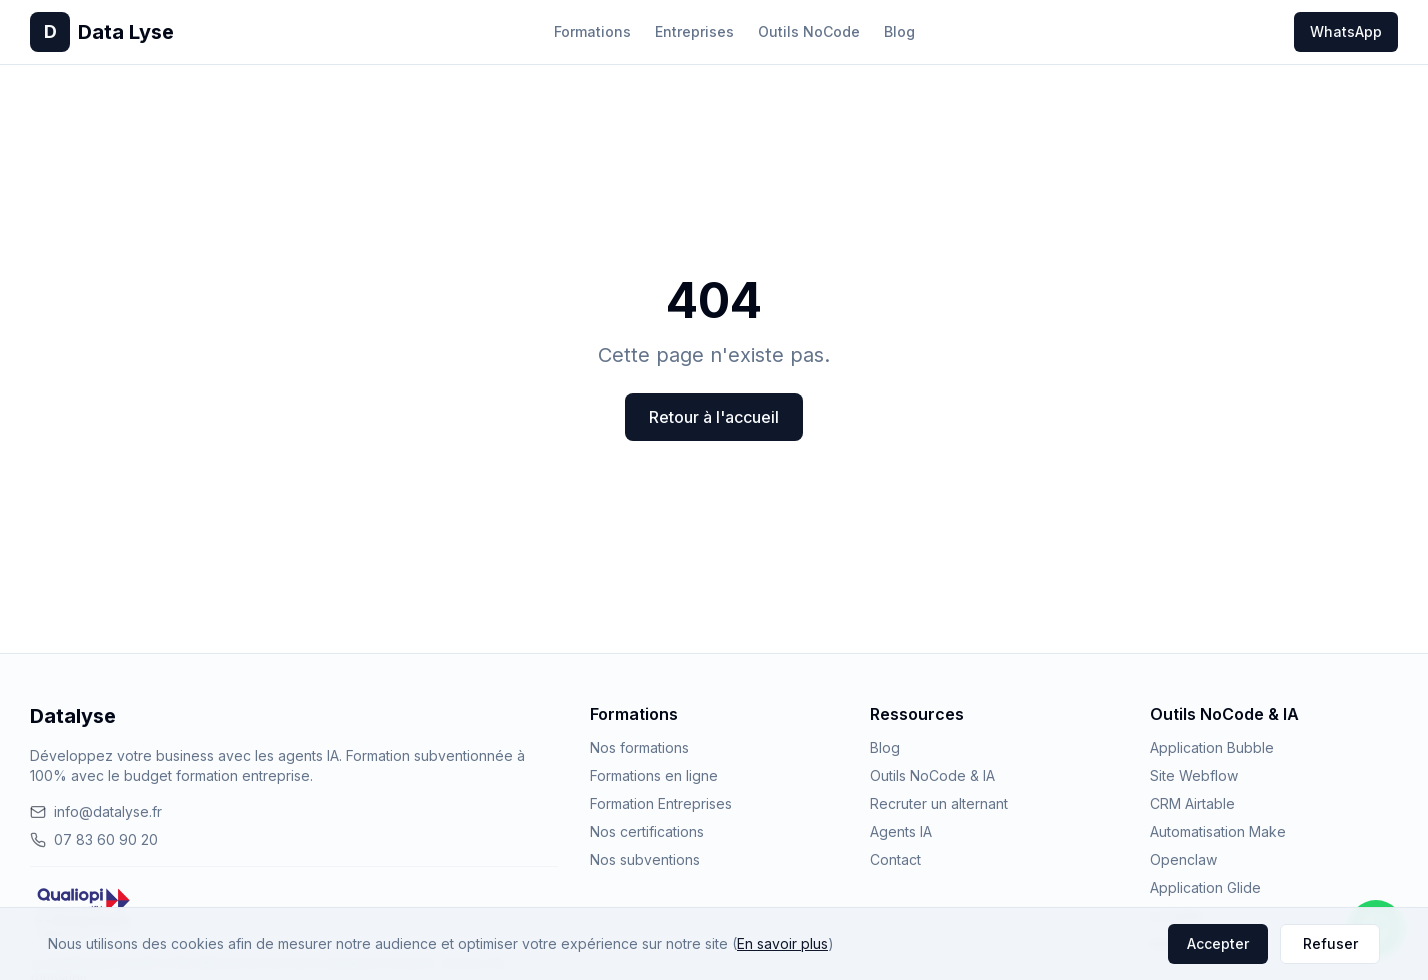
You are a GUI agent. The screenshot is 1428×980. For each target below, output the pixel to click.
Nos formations (639, 747)
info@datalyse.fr (96, 811)
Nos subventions (645, 859)
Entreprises (694, 31)
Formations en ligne (654, 775)
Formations (592, 31)
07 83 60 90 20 (94, 839)
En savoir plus (782, 943)
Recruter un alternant (939, 803)
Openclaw (1183, 859)
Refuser (1330, 943)
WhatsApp (1346, 31)
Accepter (1218, 943)
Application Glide (1205, 887)
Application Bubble (1212, 747)
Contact (895, 859)
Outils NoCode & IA (932, 775)
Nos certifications (647, 831)
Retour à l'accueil (714, 417)
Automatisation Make (1218, 831)
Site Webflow (1194, 775)
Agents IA (901, 831)
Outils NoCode (809, 31)
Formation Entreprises (661, 803)
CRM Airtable (1192, 803)
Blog (899, 31)
